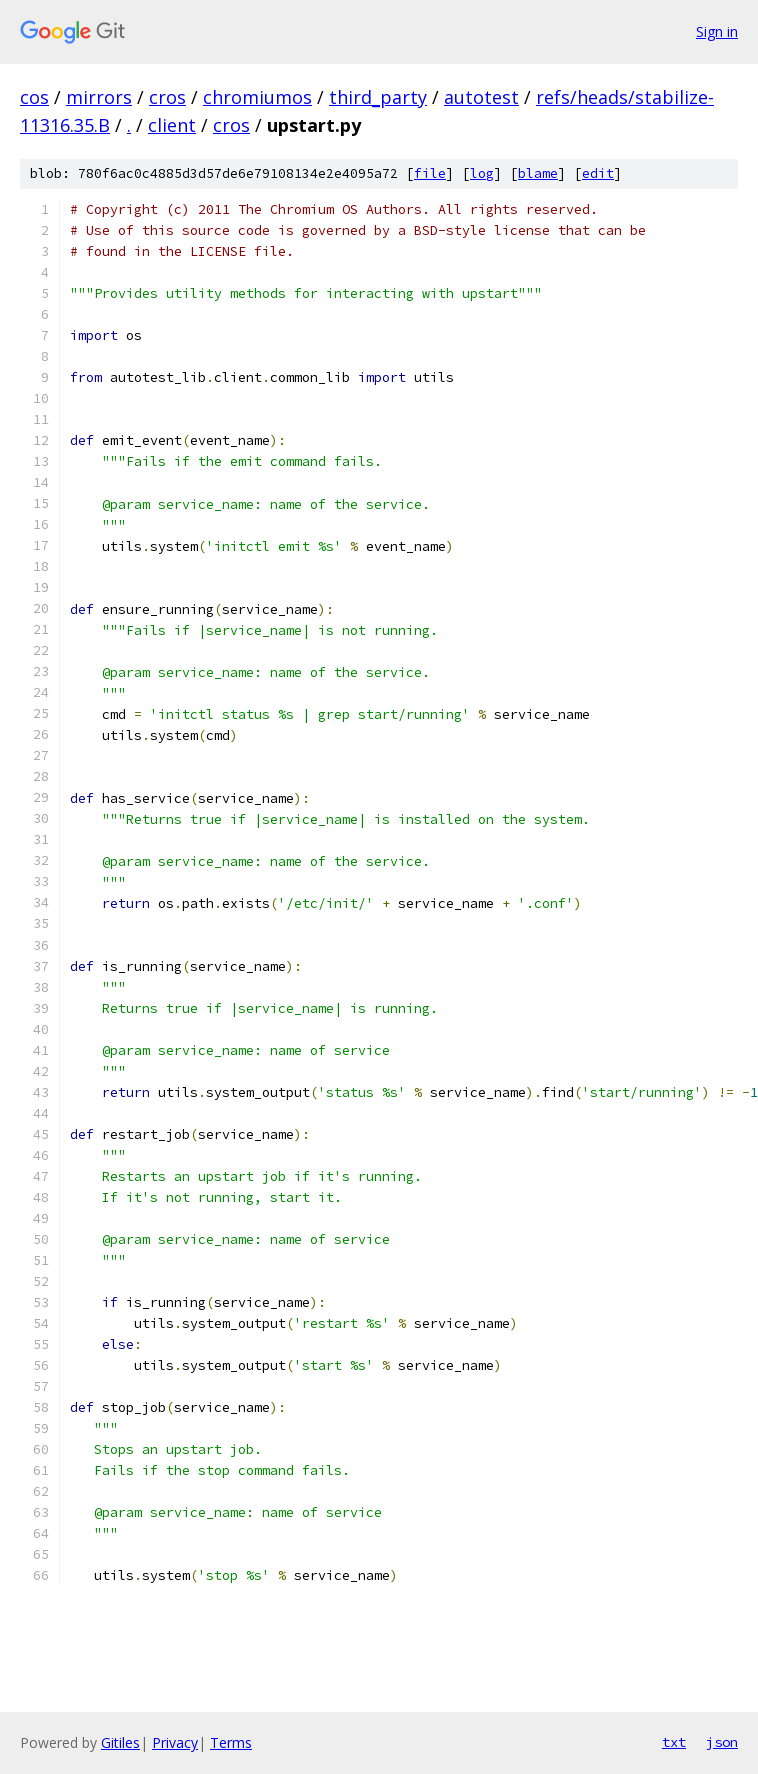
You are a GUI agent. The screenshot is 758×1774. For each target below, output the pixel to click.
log (482, 173)
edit (598, 173)
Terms (231, 1742)
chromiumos (257, 97)
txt (674, 1742)
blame (538, 173)
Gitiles (120, 1742)
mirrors (99, 97)
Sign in (717, 31)
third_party (378, 97)
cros (167, 97)
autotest (481, 97)
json (722, 1742)
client (172, 125)
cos (34, 97)
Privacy (175, 1742)
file (430, 173)
